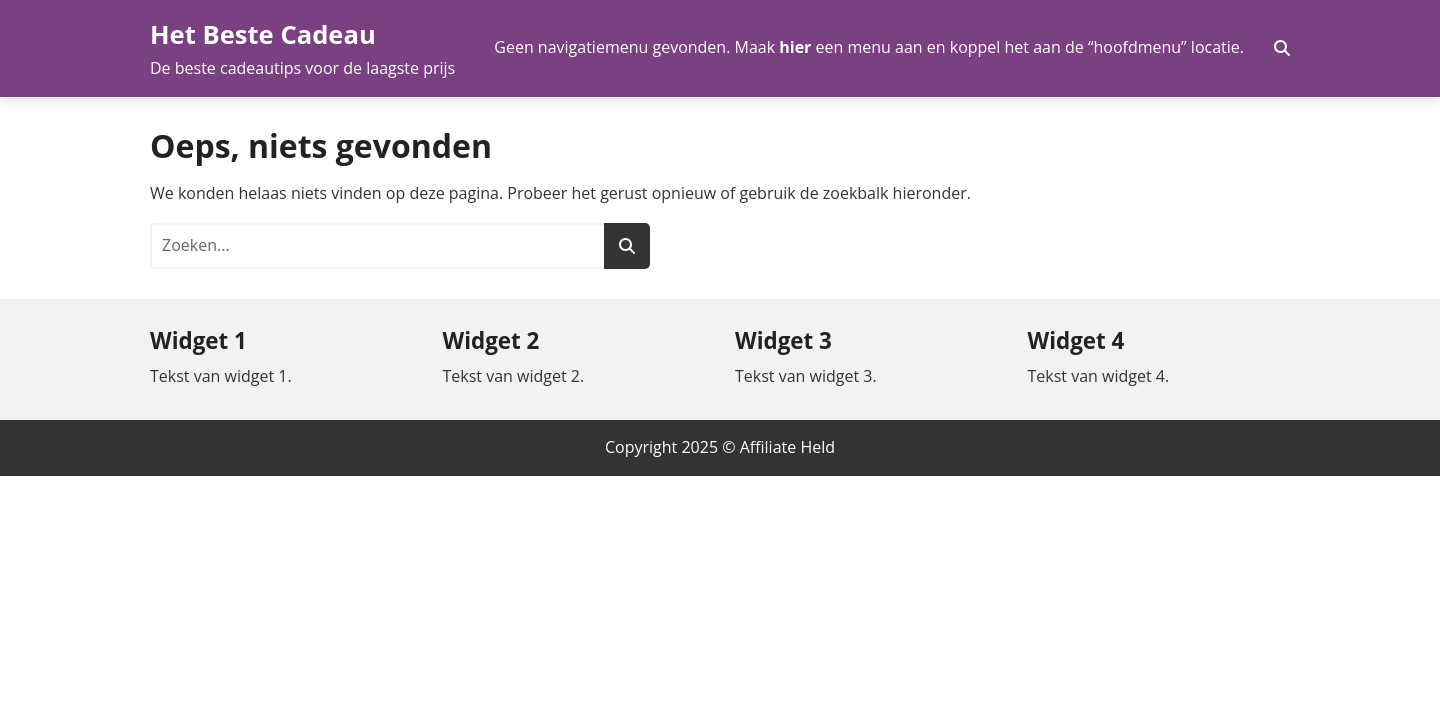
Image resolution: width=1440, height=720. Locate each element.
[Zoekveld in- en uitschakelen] (1282, 48)
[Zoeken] (627, 246)
